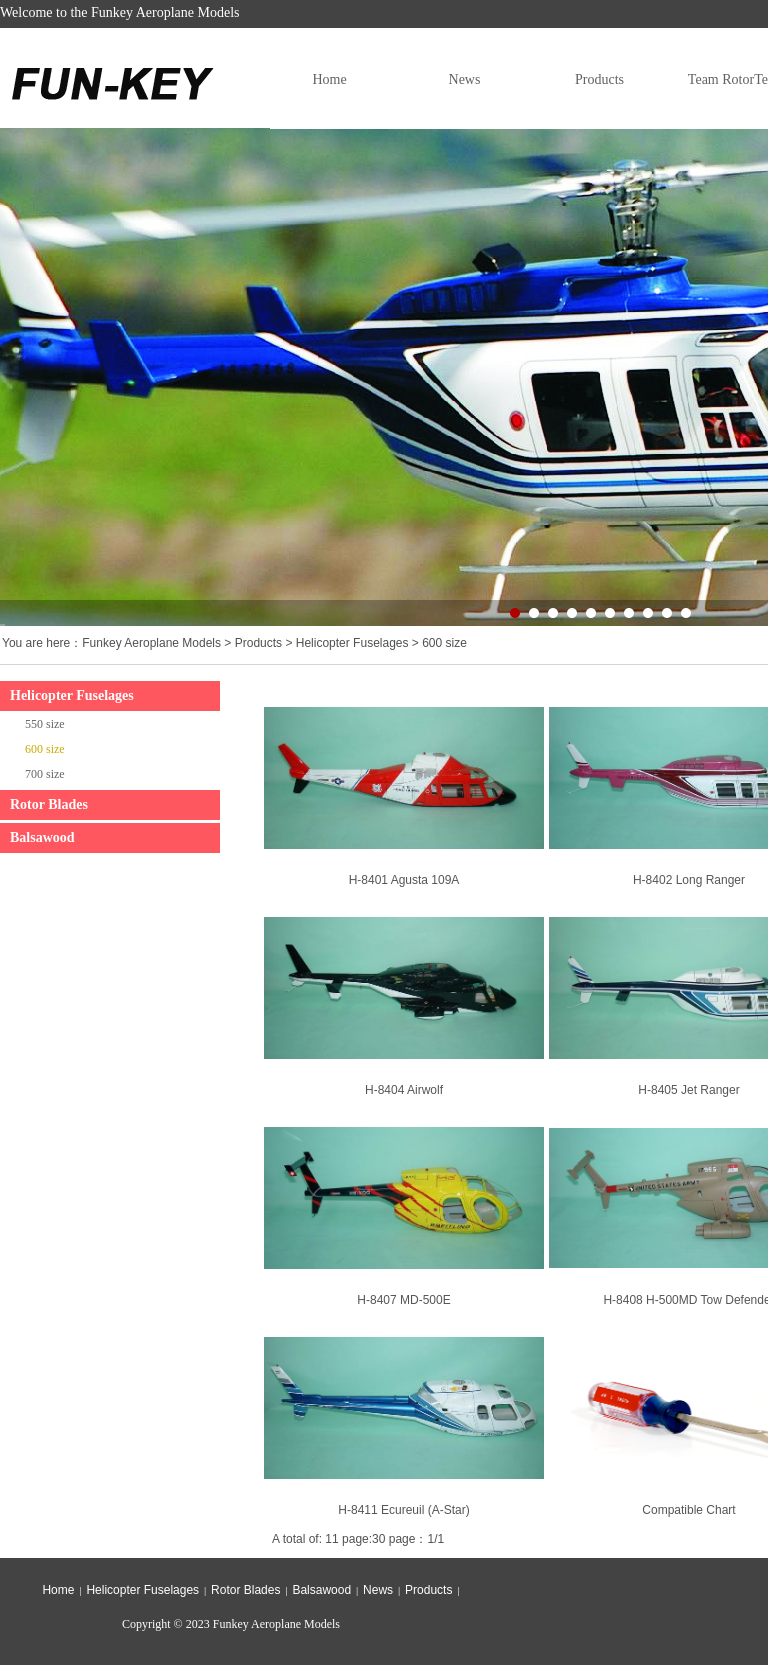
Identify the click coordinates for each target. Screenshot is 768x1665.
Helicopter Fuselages (352, 643)
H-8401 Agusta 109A (404, 880)
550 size (45, 724)
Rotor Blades (49, 804)
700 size (45, 774)
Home (329, 79)
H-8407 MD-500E (403, 1300)
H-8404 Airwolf (404, 1090)
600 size (444, 643)
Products (599, 79)
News (465, 79)
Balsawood (42, 837)
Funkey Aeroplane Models (151, 643)
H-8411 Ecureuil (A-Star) (403, 1510)
